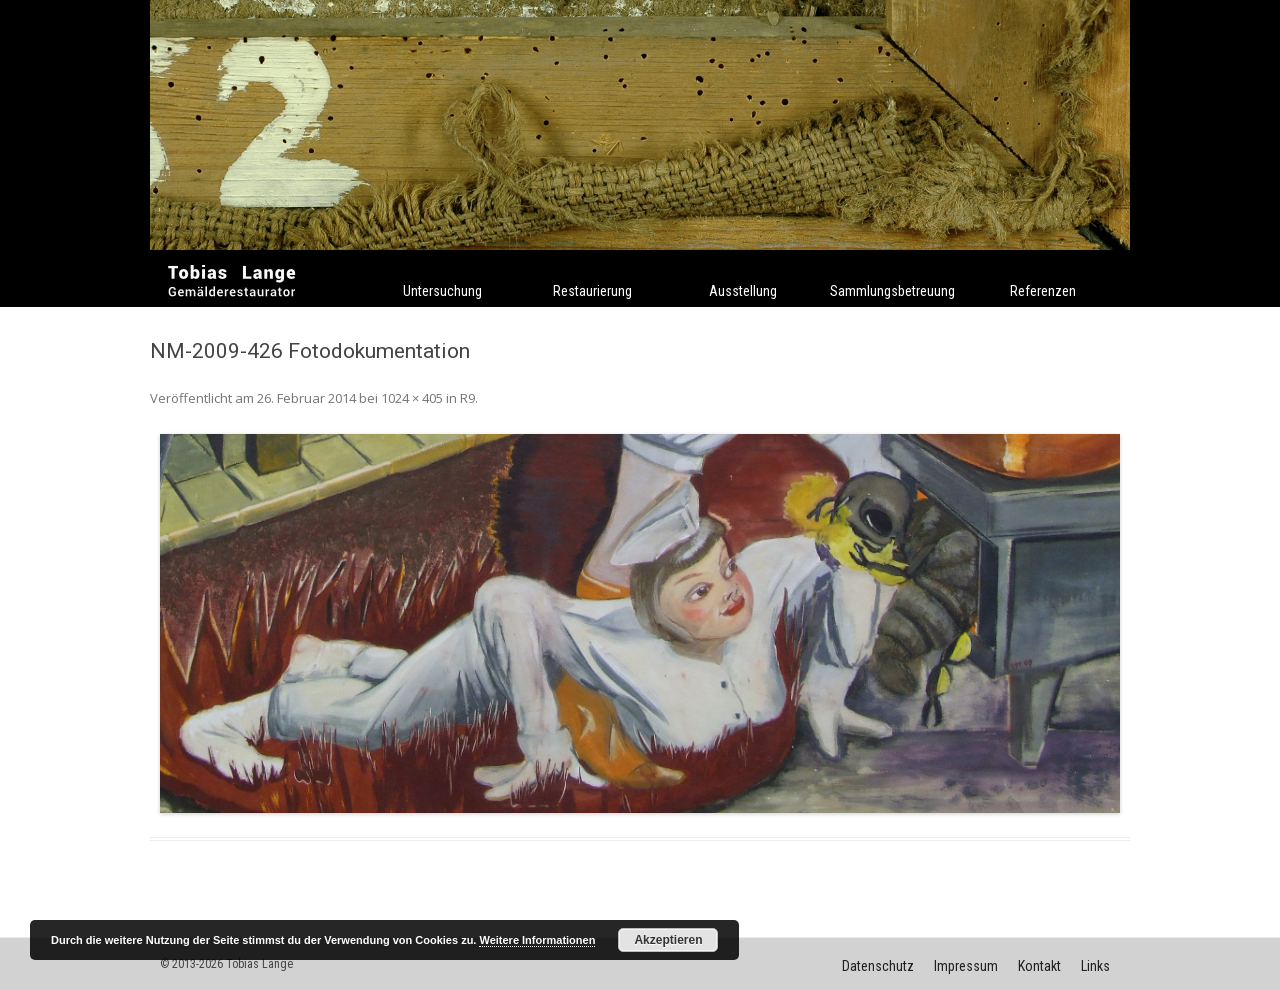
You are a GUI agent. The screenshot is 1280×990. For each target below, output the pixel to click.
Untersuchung (442, 291)
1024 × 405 (412, 398)
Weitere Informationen (537, 940)
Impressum (966, 966)
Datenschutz (878, 966)
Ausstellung (743, 291)
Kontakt (1039, 966)
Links (1095, 966)
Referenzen (1043, 291)
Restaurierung (592, 291)
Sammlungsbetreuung (892, 291)
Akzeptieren (668, 940)
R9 (467, 398)
